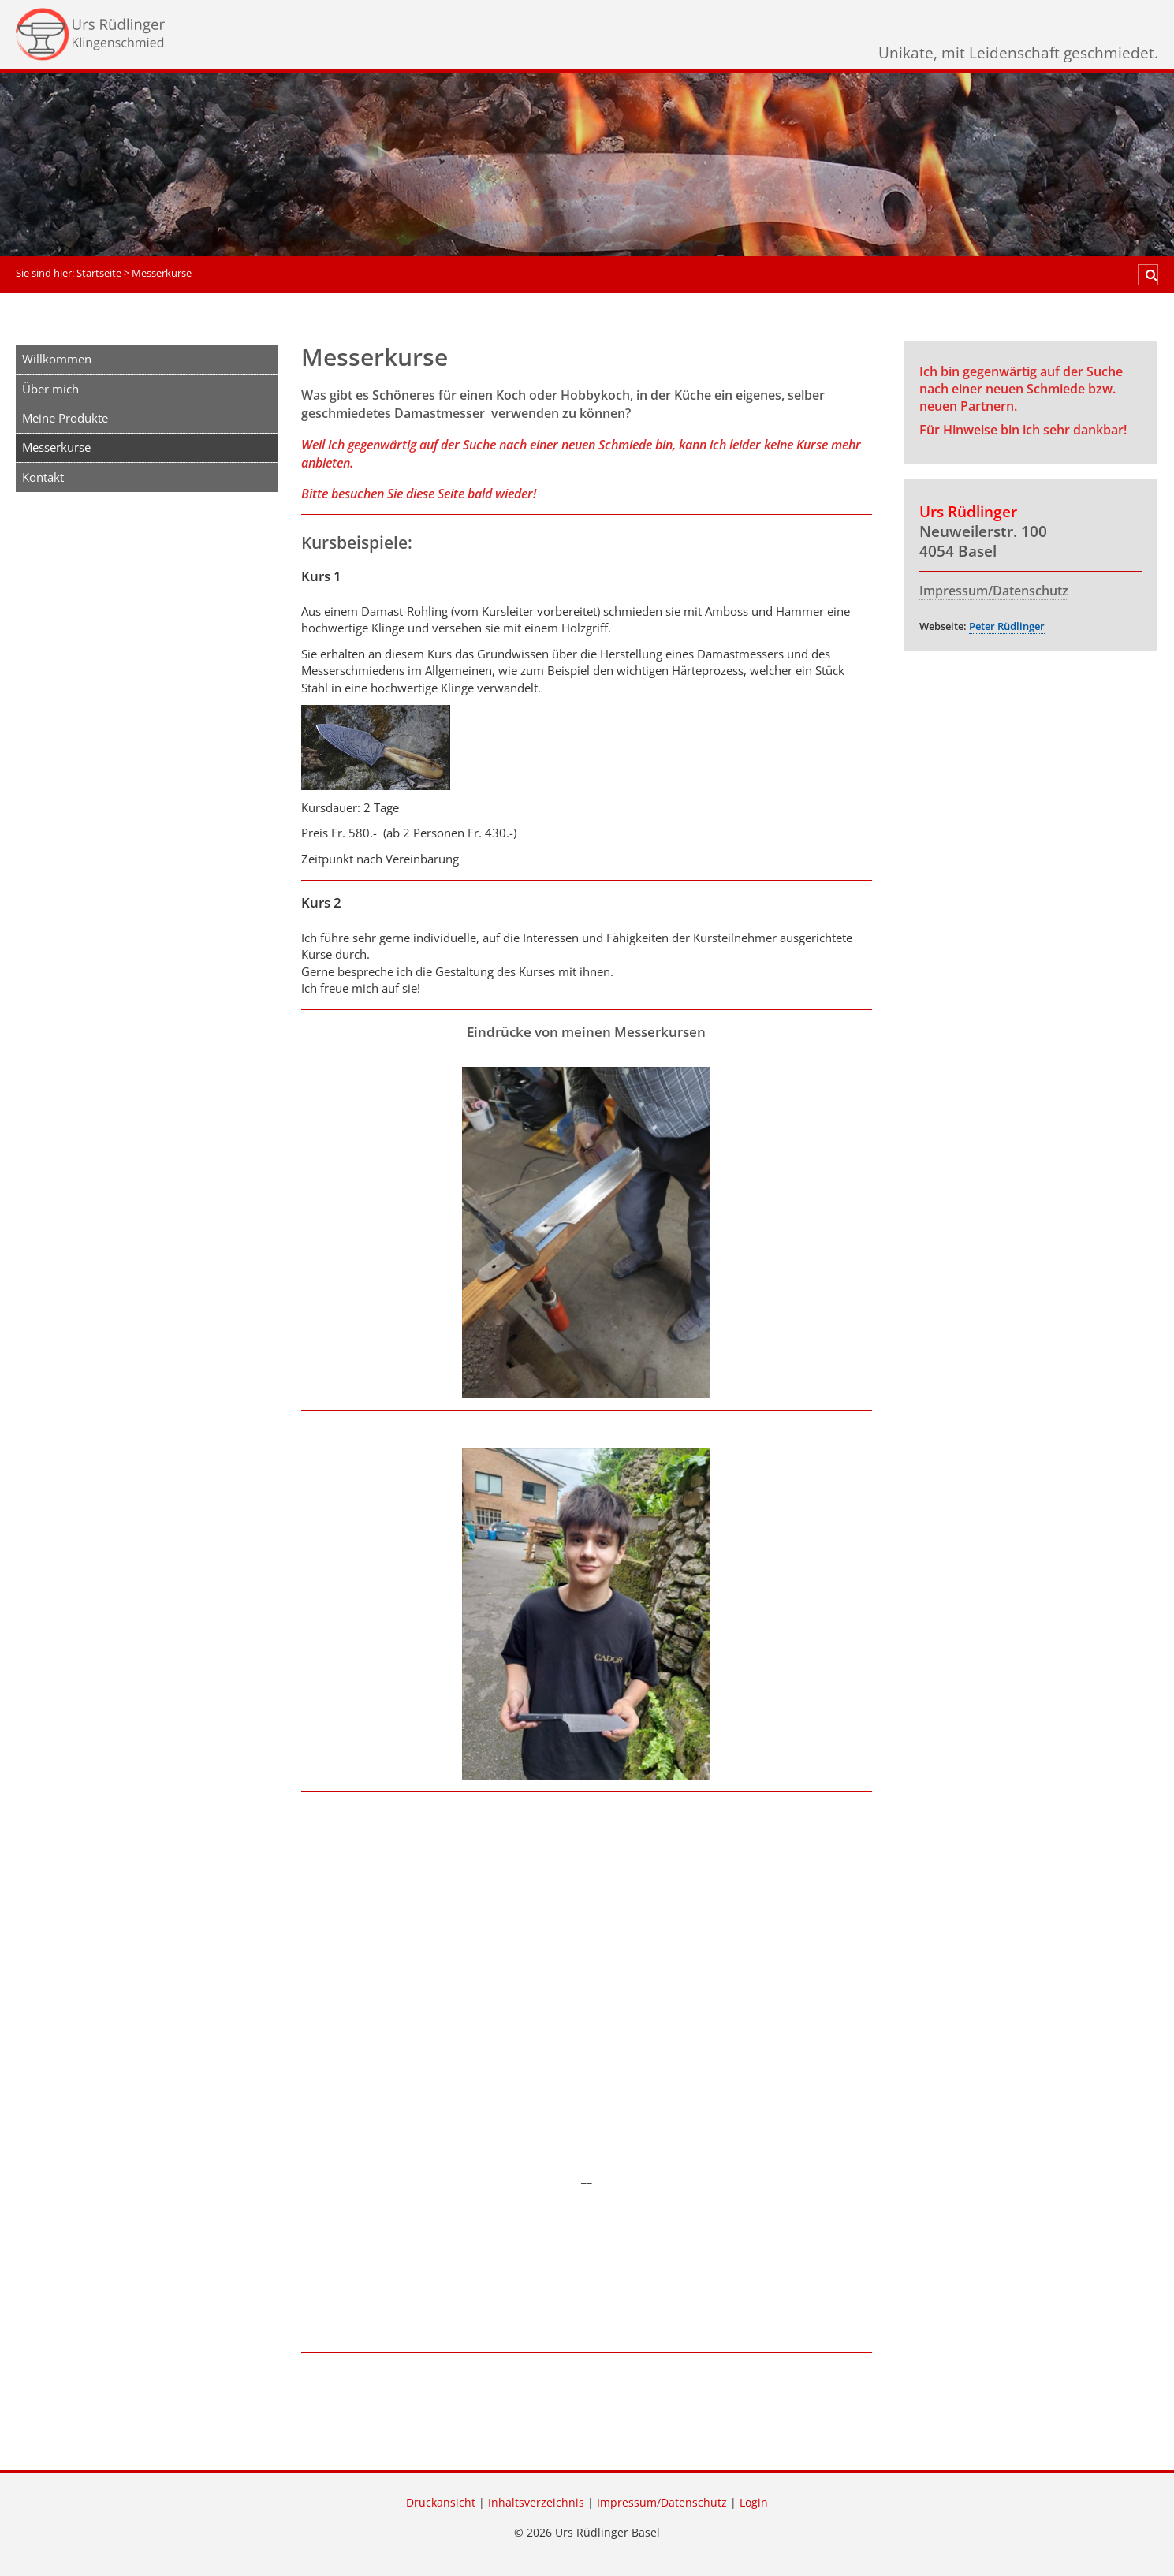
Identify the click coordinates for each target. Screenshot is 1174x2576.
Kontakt (43, 477)
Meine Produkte (65, 418)
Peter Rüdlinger (1007, 626)
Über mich (50, 389)
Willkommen (56, 359)
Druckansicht (440, 2503)
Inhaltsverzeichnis (536, 2503)
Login (754, 2503)
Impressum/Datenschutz (993, 590)
